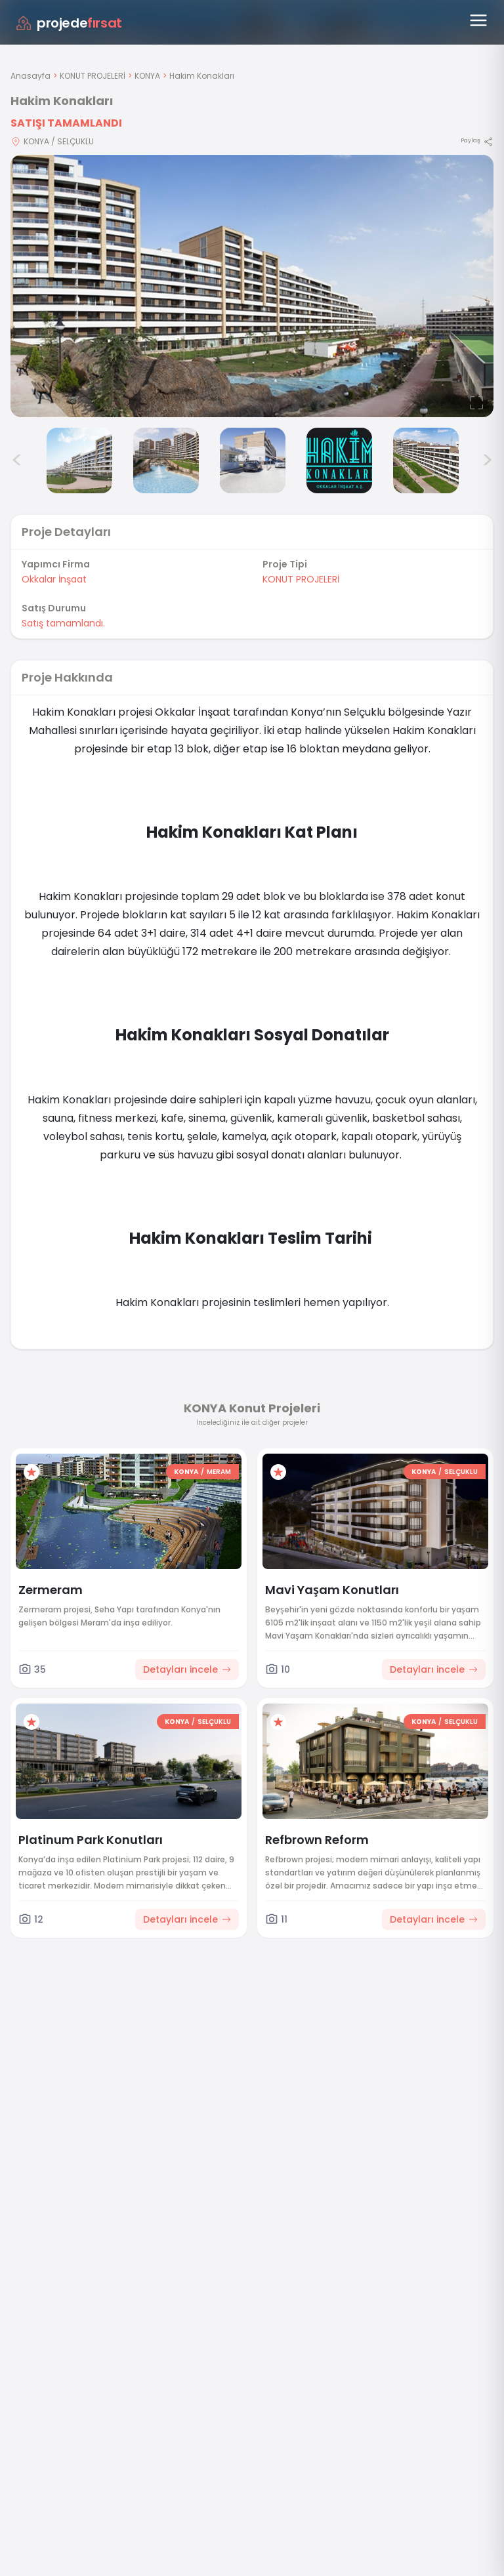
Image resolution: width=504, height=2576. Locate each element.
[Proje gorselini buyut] (252, 286)
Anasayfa (30, 75)
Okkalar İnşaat (54, 579)
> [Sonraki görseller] (487, 460)
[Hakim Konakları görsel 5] (252, 460)
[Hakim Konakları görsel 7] (426, 460)
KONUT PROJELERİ (92, 75)
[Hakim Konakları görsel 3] (79, 460)
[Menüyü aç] (478, 20)
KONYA (147, 75)
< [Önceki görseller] (17, 460)
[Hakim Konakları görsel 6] (339, 460)
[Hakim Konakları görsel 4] (166, 460)
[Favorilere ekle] (31, 1472)
